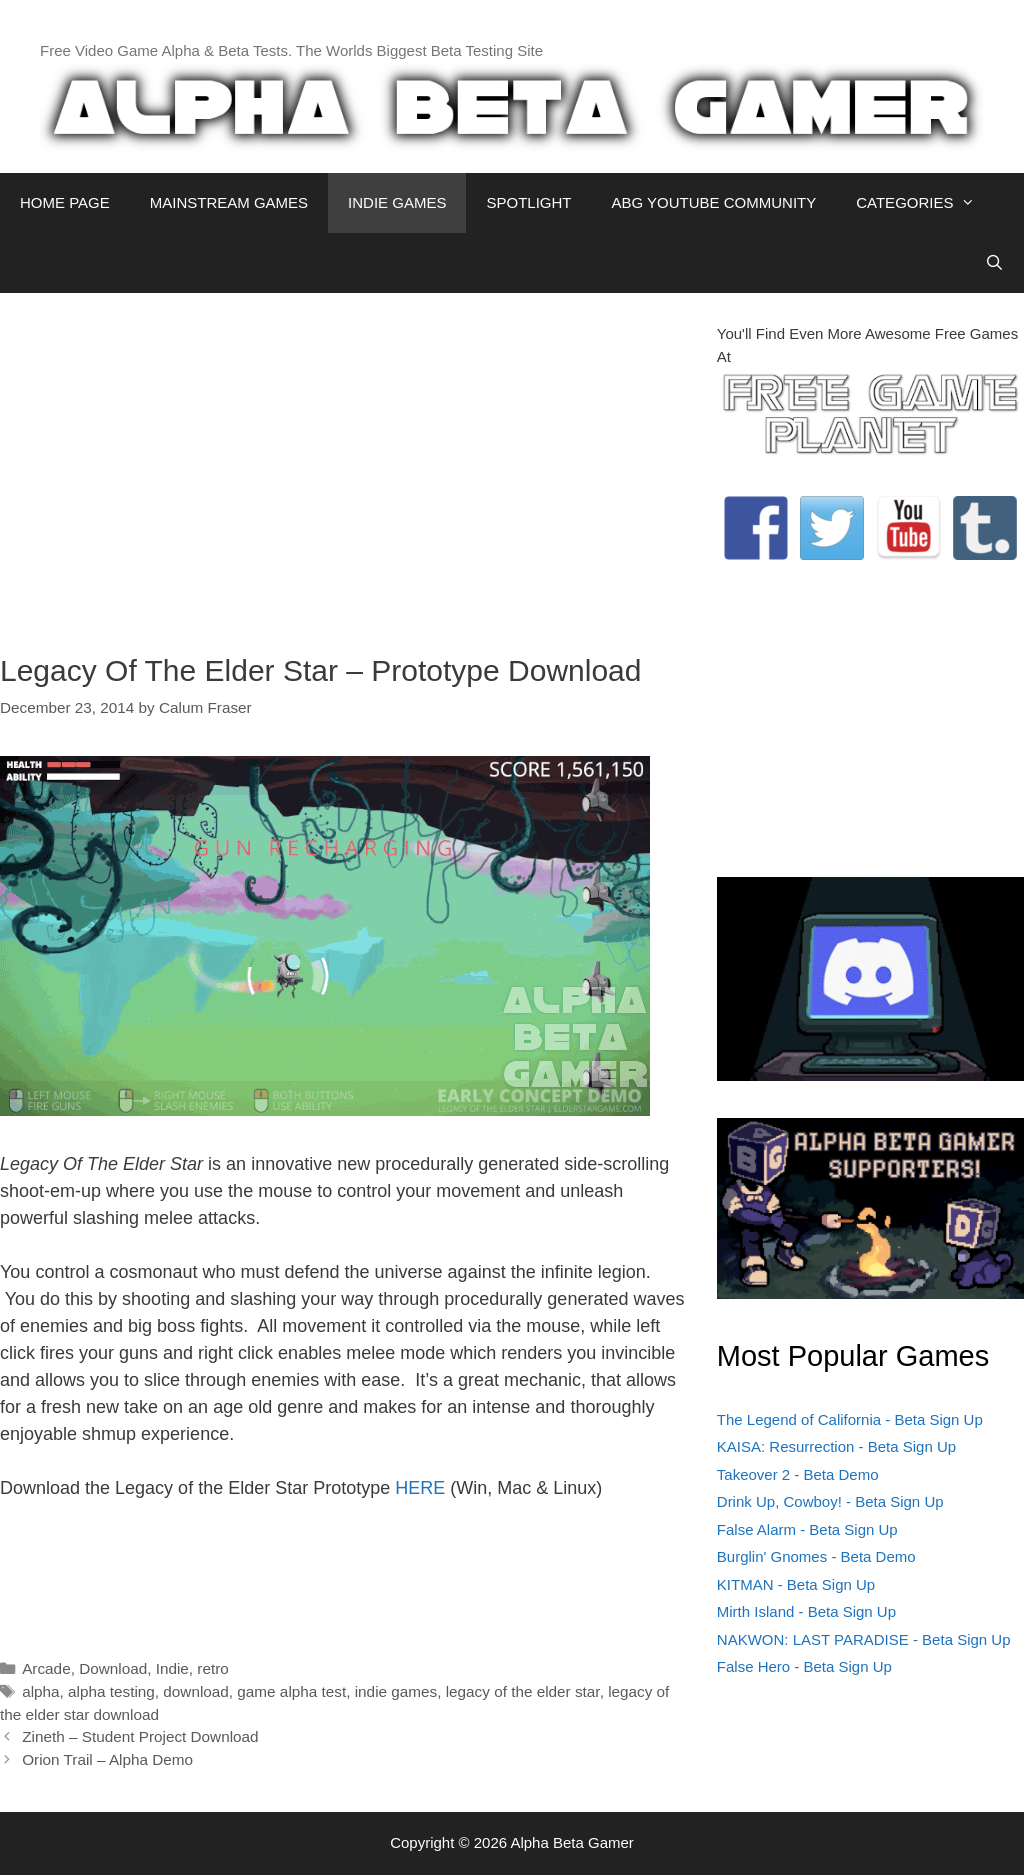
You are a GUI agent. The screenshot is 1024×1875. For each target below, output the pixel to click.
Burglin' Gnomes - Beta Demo (816, 1556)
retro (212, 1668)
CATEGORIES (925, 203)
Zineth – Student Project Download (140, 1736)
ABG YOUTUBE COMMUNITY (713, 202)
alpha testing (111, 1691)
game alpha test (291, 1691)
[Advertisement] (343, 463)
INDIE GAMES (397, 202)
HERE (420, 1488)
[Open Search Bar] (994, 263)
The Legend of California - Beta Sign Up (850, 1419)
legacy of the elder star (523, 1691)
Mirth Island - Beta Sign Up (806, 1611)
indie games (396, 1691)
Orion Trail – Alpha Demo (107, 1759)
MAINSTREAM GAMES (229, 202)
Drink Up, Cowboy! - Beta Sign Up (830, 1501)
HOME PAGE (65, 202)
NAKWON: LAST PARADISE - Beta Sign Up (864, 1639)
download (196, 1691)
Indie (172, 1668)
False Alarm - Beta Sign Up (807, 1529)
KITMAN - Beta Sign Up (796, 1584)
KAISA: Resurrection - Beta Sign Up (836, 1446)
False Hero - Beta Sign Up (804, 1666)
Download (113, 1668)
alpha (40, 1691)
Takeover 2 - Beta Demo (798, 1474)
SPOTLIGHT (528, 202)
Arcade (46, 1668)
